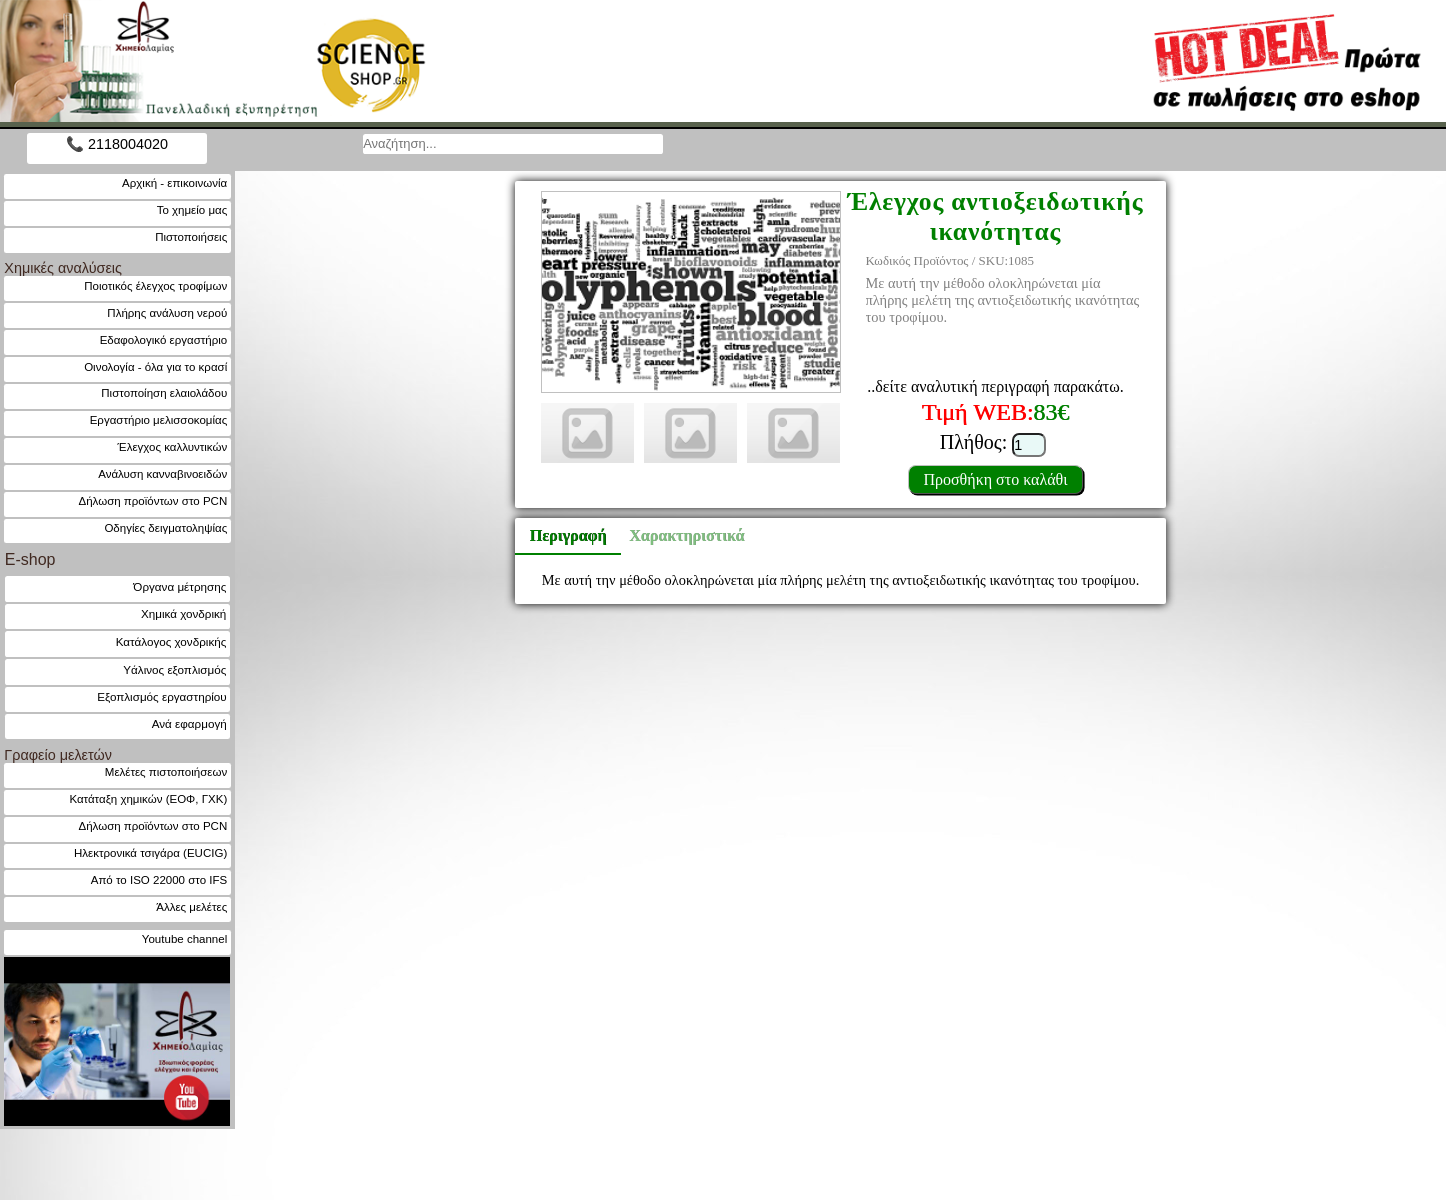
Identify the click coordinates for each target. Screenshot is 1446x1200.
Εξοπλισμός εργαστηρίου (161, 696)
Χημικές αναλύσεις (63, 268)
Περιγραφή (568, 535)
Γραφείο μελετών (58, 755)
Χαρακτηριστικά (678, 535)
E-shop (30, 559)
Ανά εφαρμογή (189, 723)
